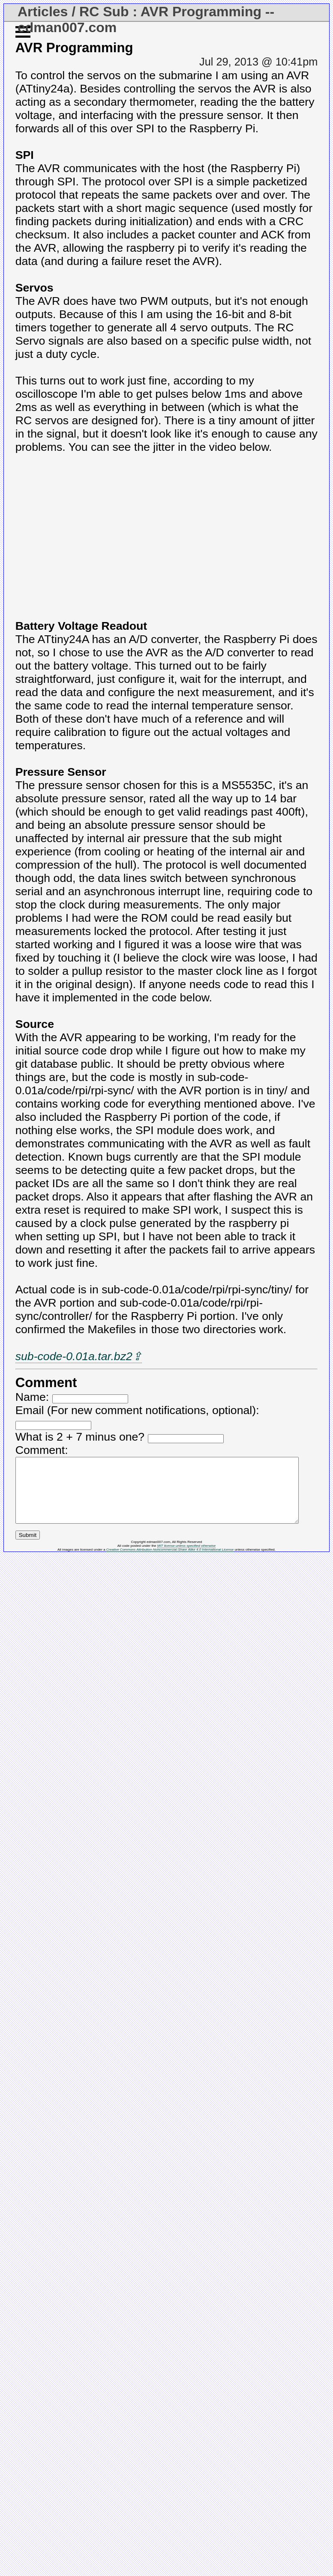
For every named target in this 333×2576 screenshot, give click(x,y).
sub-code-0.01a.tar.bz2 (73, 1356)
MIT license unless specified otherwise (186, 1558)
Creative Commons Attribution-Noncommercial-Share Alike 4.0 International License (170, 1562)
